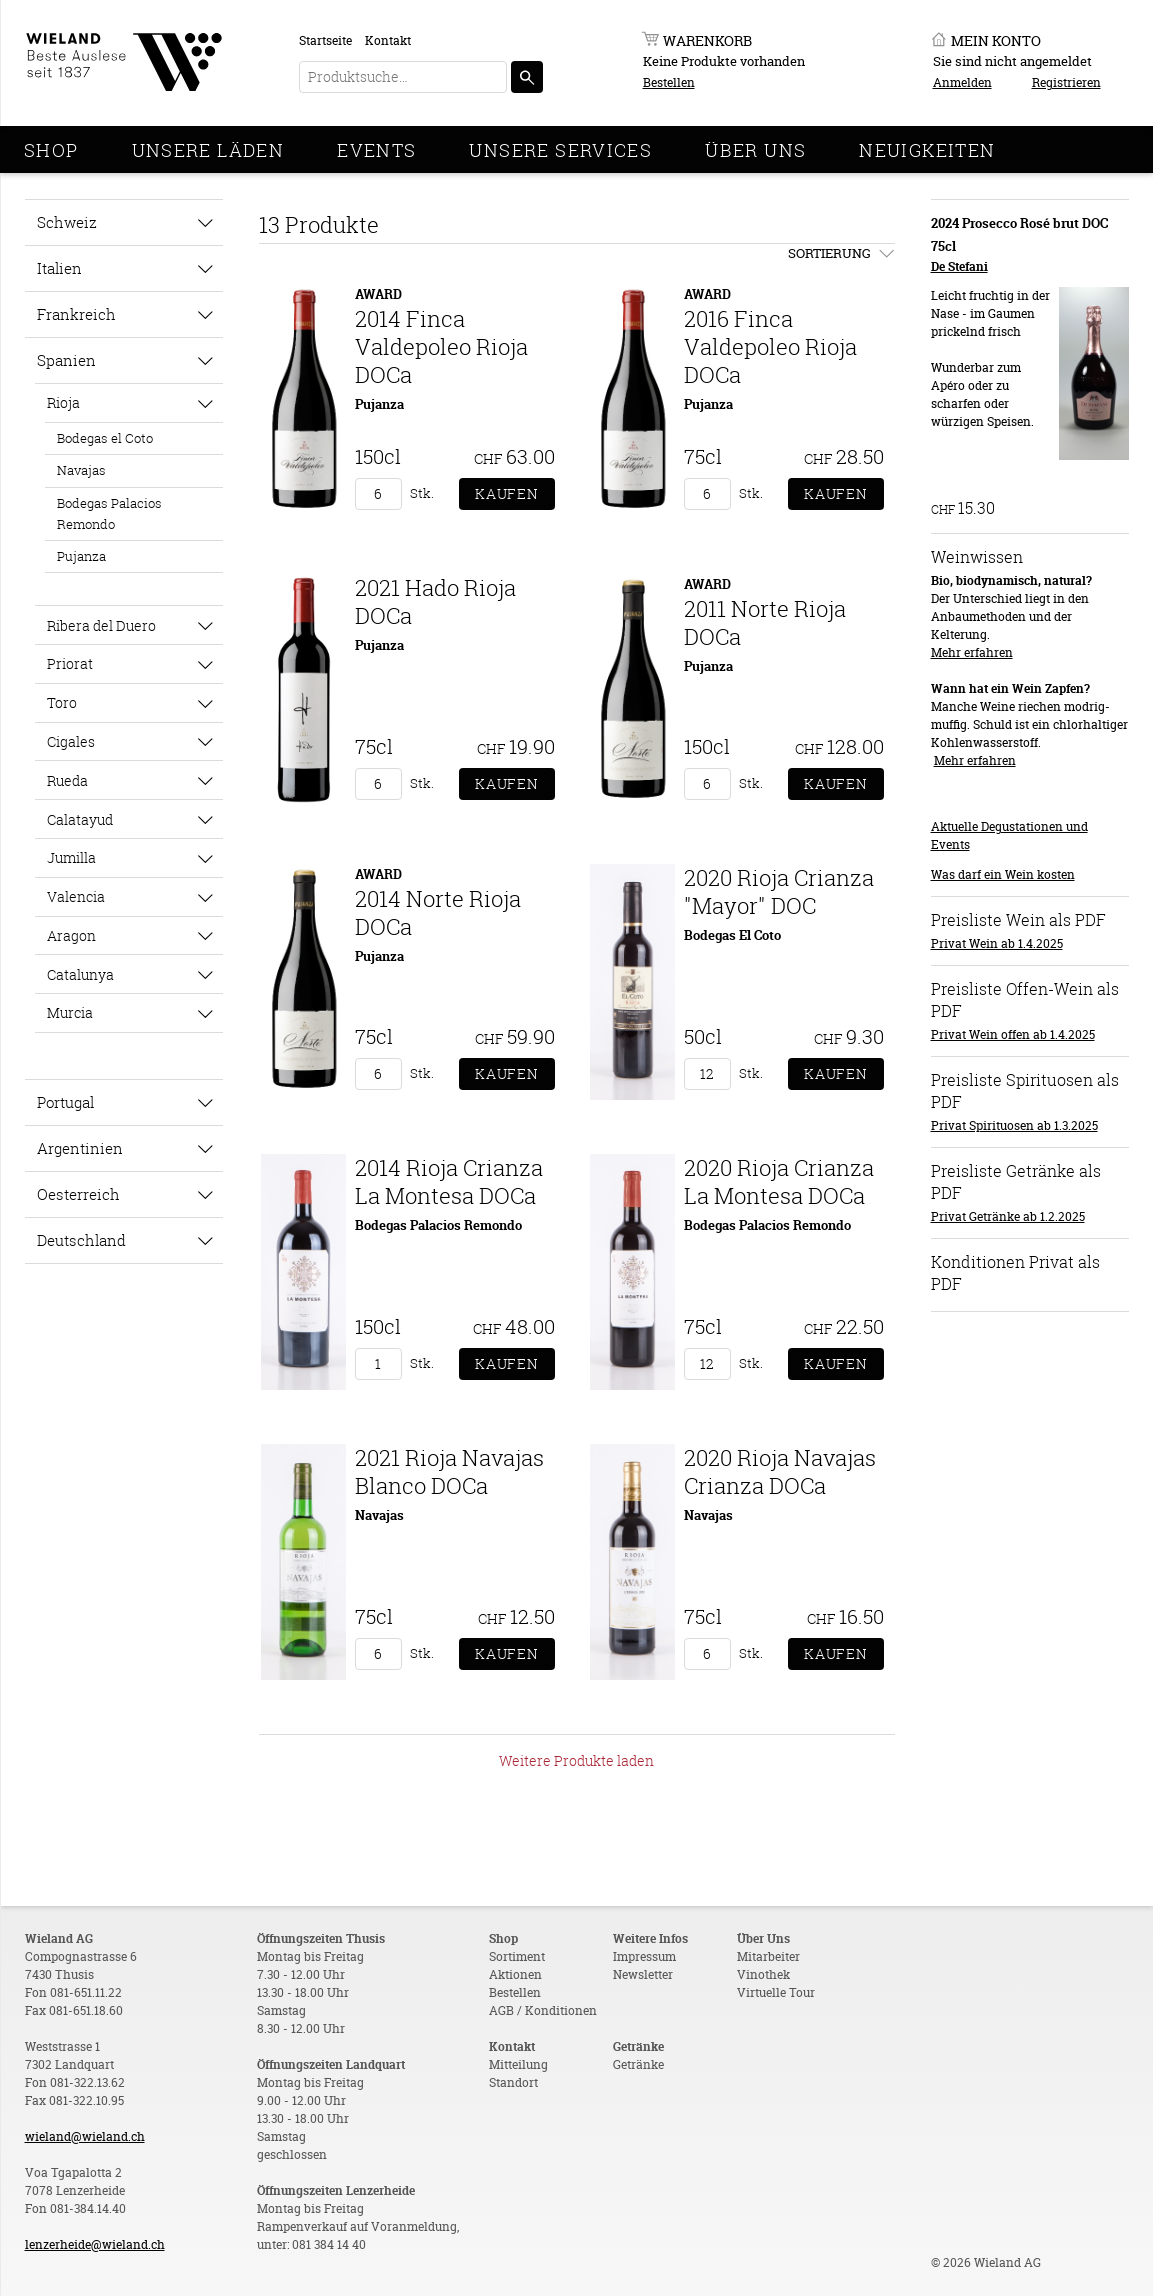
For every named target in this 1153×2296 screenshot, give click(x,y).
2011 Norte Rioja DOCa (765, 622)
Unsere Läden (208, 150)
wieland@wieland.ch (85, 2136)
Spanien (66, 360)
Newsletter (643, 1974)
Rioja (63, 402)
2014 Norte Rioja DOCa (438, 912)
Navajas (81, 470)
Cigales (71, 741)
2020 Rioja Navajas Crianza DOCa (780, 1471)
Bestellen (669, 82)
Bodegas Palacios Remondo (109, 513)
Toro (62, 702)
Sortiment (517, 1956)
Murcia (70, 1012)
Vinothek (763, 1974)
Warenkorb (707, 40)
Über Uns (755, 150)
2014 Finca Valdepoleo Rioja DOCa (441, 346)
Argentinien (80, 1148)
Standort (513, 2082)
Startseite (325, 40)
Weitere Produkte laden (576, 1760)
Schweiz (67, 222)
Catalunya (80, 974)
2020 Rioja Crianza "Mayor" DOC (779, 891)
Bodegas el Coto (105, 438)
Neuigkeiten (927, 150)
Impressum (644, 1956)
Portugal (65, 1102)
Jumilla (71, 857)
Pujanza (81, 556)
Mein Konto (996, 40)
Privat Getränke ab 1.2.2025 (1008, 1216)
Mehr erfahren (972, 652)
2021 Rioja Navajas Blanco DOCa (449, 1471)
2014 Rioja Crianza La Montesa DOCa (449, 1181)
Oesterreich (78, 1194)
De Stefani (959, 266)
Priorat (70, 663)
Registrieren (1066, 82)
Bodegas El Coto (732, 935)
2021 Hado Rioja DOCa (435, 601)
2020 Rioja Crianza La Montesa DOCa (779, 1181)
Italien (59, 268)
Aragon (71, 935)
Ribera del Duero (101, 625)
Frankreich (76, 314)
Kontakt (388, 40)
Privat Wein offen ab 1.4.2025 (1013, 1034)
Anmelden (962, 82)
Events (376, 150)
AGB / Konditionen (543, 2010)
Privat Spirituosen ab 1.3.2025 (1014, 1125)
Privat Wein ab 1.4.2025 (997, 943)
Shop (51, 150)
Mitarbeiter (768, 1956)
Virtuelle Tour (776, 1992)
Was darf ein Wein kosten (1003, 874)
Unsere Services (560, 150)
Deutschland (81, 1240)
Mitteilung (518, 2064)
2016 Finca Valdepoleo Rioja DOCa (770, 346)
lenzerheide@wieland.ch (95, 2244)
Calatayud (80, 819)
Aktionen (515, 1974)
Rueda (67, 780)
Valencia (76, 896)
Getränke (638, 2064)
